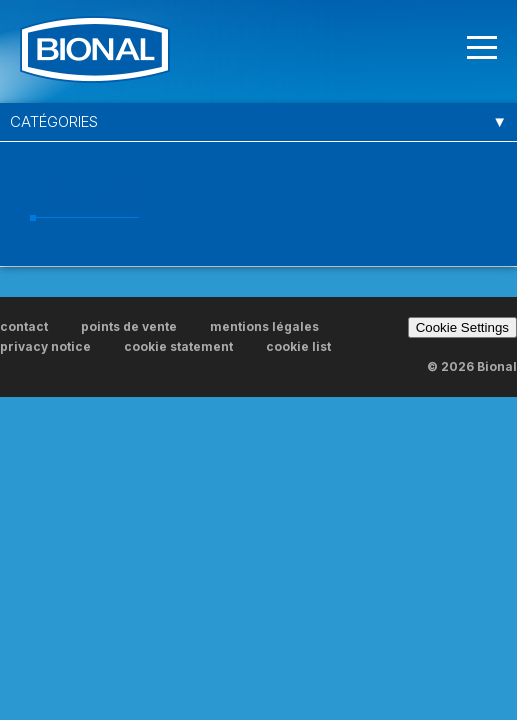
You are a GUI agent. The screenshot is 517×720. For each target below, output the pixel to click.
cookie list (298, 346)
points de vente (129, 326)
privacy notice (45, 346)
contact (24, 326)
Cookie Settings (462, 327)
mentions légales (264, 326)
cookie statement (178, 346)
